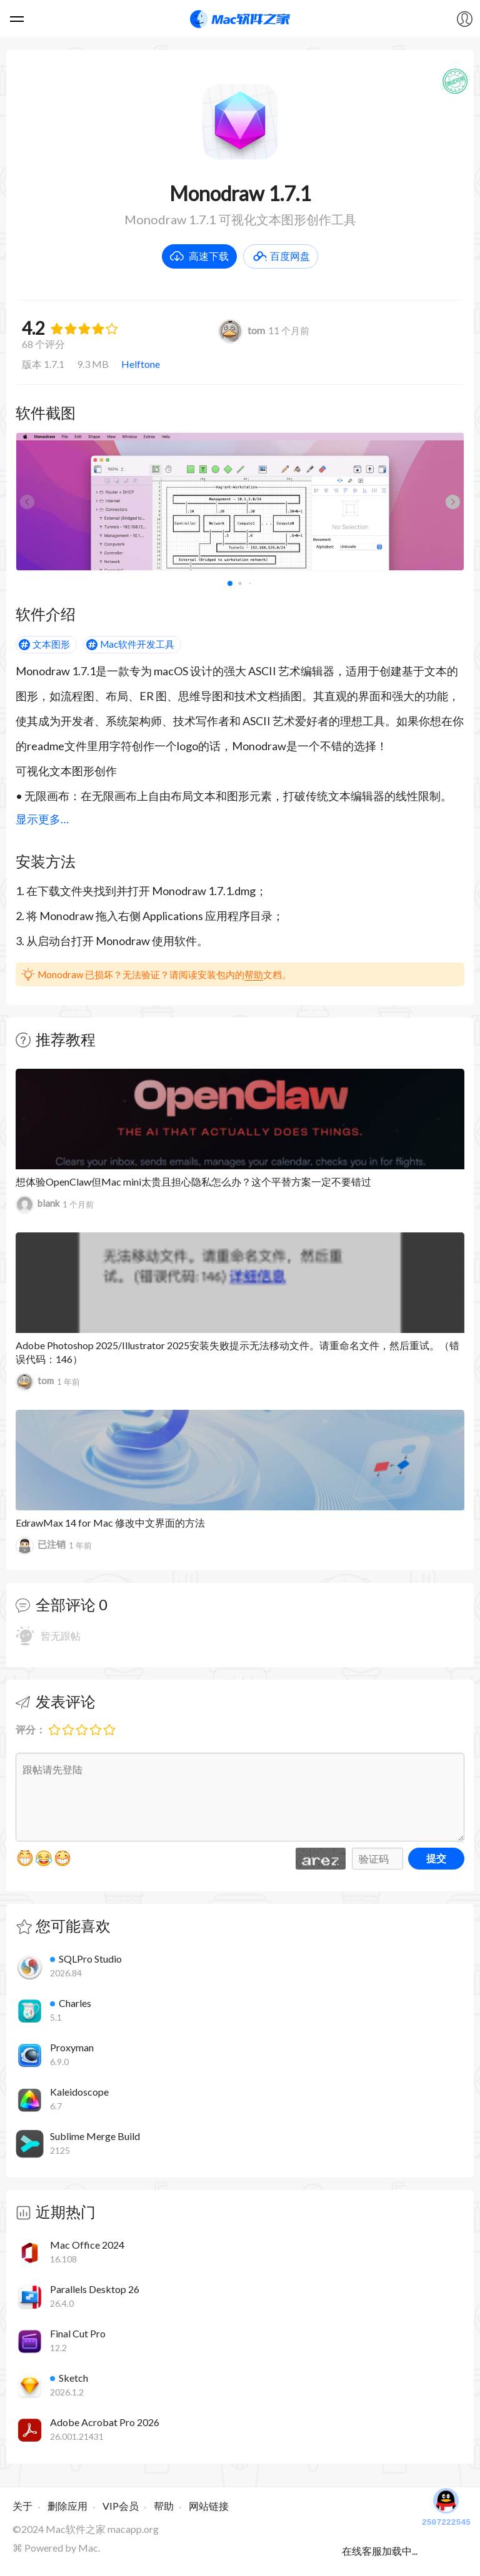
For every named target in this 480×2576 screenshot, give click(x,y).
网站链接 (209, 2506)
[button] (452, 501)
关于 (22, 2506)
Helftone (140, 364)
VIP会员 (120, 2506)
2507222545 (446, 2506)
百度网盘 (290, 256)
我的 (464, 18)
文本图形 (51, 644)
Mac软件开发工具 (137, 644)
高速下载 (209, 256)
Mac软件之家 (240, 18)
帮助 (253, 974)
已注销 (41, 1546)
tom (241, 330)
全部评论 (66, 1604)
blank (37, 1205)
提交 (436, 1858)
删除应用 (68, 2506)
